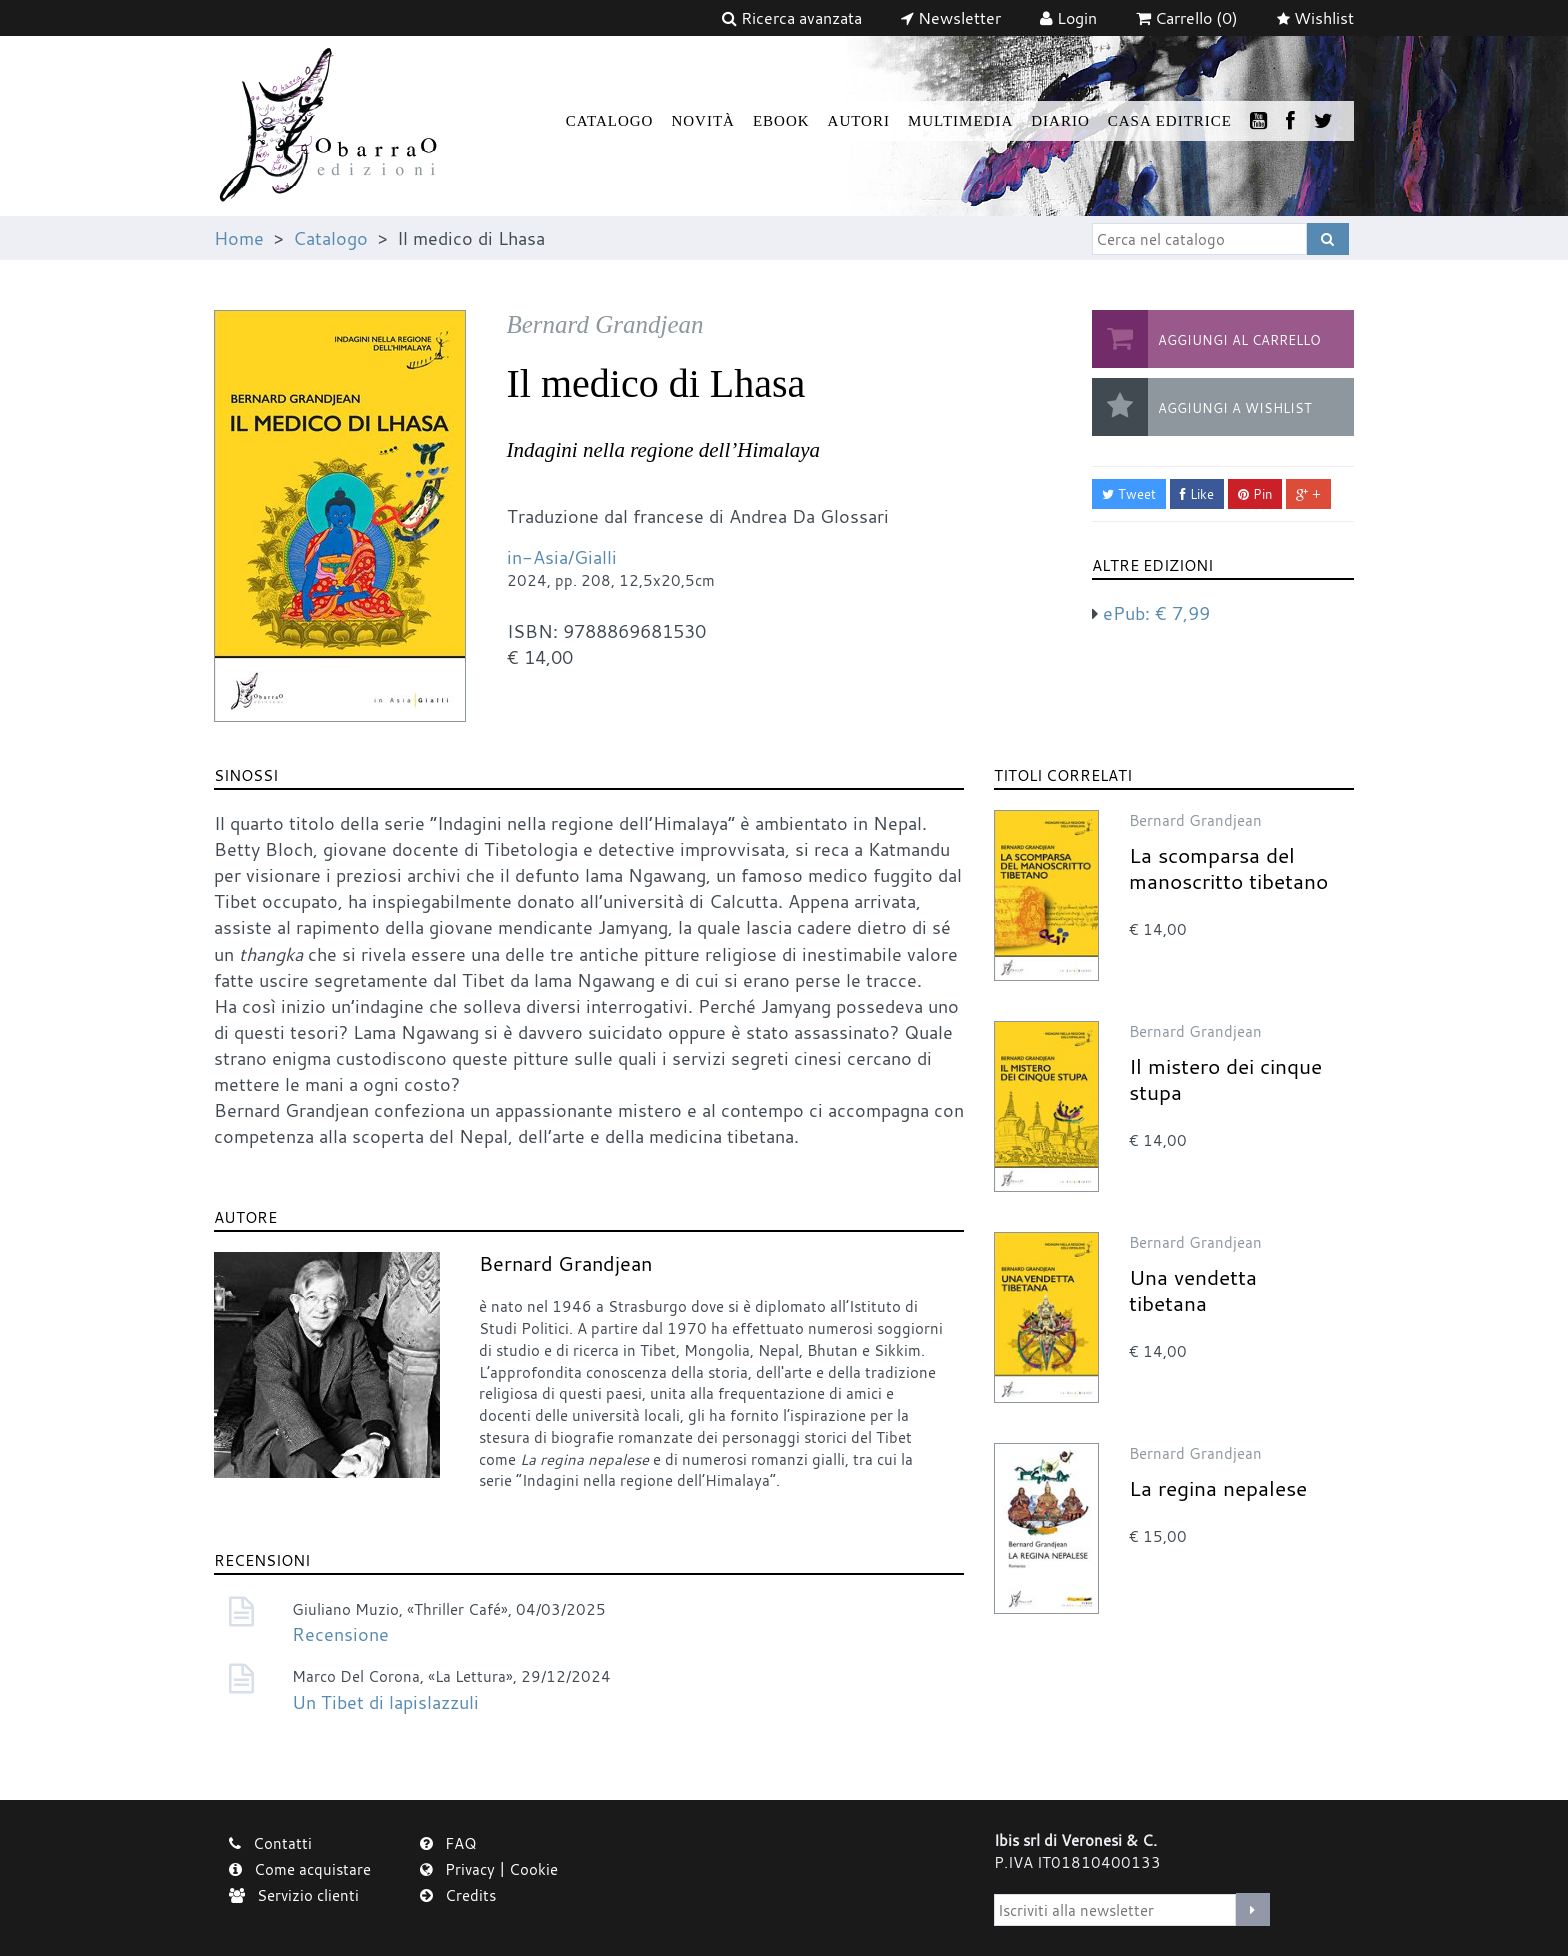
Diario (1060, 121)
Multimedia (960, 121)
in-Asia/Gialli (562, 557)
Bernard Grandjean (565, 1263)
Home (239, 238)
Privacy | (464, 1869)
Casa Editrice (1170, 121)
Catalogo (610, 121)
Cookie (533, 1869)
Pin (1255, 494)
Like (1197, 494)
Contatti (270, 1843)
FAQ (448, 1843)
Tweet (1129, 494)
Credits (458, 1895)
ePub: (1156, 613)
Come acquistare (300, 1869)
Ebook (781, 121)
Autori (859, 121)
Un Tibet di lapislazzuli (385, 1702)
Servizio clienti (294, 1895)
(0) (1187, 18)
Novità (703, 121)
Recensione (340, 1634)
